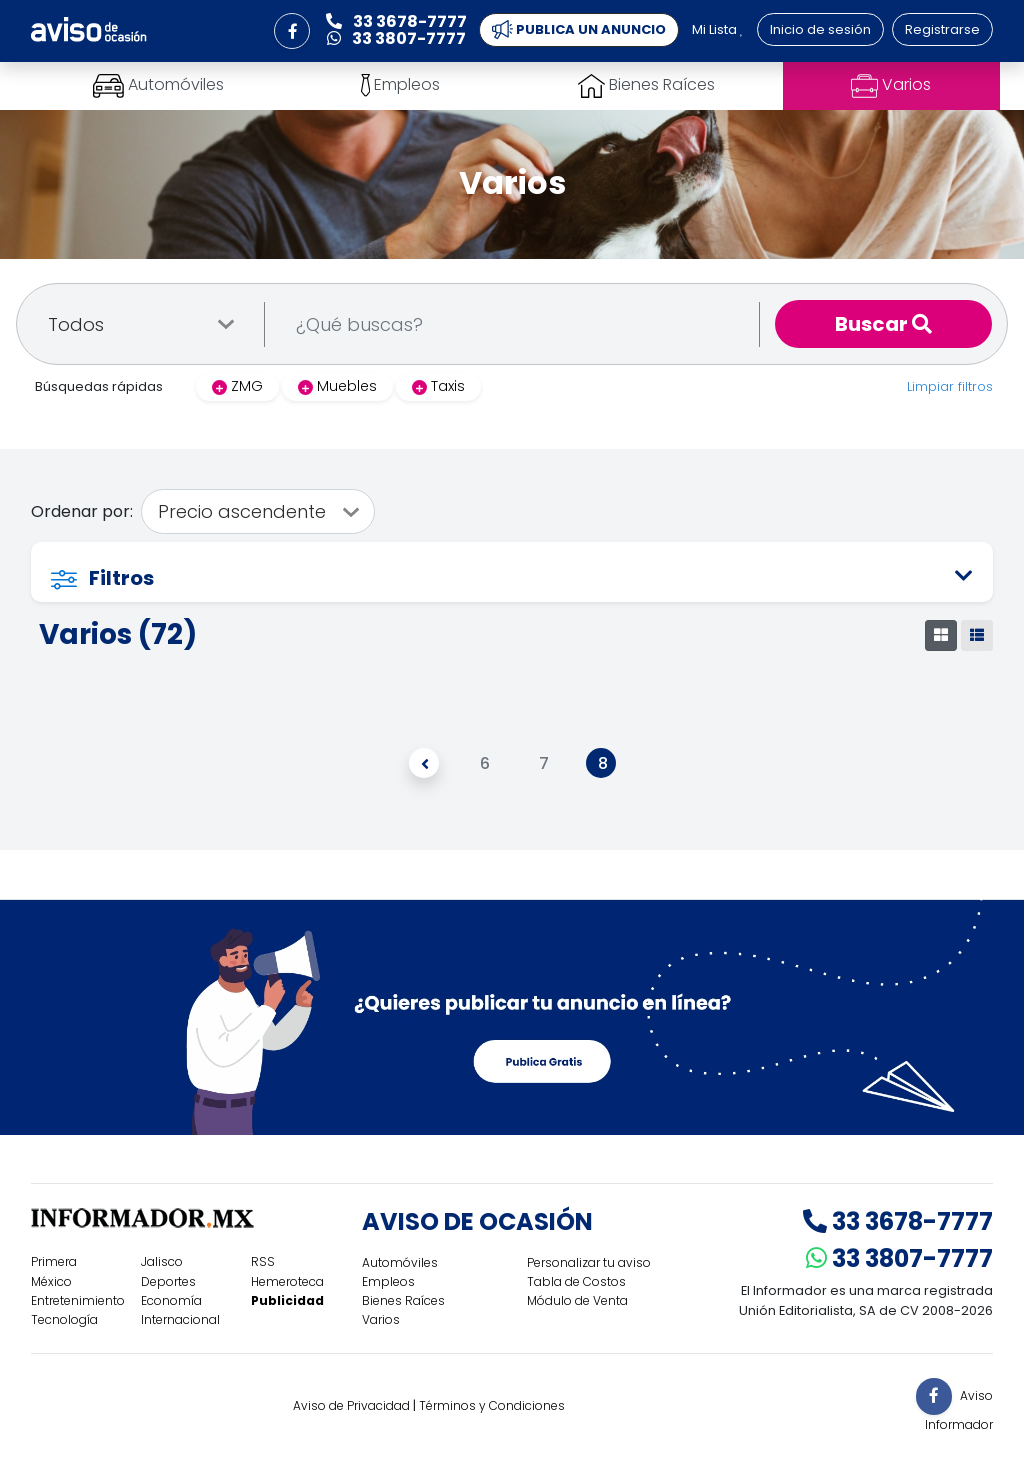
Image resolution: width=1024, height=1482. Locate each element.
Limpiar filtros (950, 386)
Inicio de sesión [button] (820, 29)
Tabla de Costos (576, 1281)
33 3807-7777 (899, 1258)
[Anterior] (424, 763)
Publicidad (287, 1300)
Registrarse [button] (942, 29)
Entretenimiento (78, 1300)
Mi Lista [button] (718, 29)
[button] (292, 31)
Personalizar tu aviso (589, 1262)
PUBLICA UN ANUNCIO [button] (579, 30)
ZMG (237, 386)
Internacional (180, 1319)
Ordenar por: (82, 511)
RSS (263, 1261)
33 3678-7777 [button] (396, 21)
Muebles (337, 386)
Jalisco (162, 1261)
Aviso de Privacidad (351, 1405)
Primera (54, 1261)
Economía (171, 1300)
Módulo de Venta (577, 1300)
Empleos (388, 1281)
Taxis (438, 386)
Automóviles (400, 1262)
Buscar (883, 324)
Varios (381, 1319)
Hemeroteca (287, 1281)
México (51, 1281)
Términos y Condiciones (492, 1405)
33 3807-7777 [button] (396, 38)
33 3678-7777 (898, 1221)
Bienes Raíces (403, 1300)
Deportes (168, 1281)
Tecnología (64, 1319)
